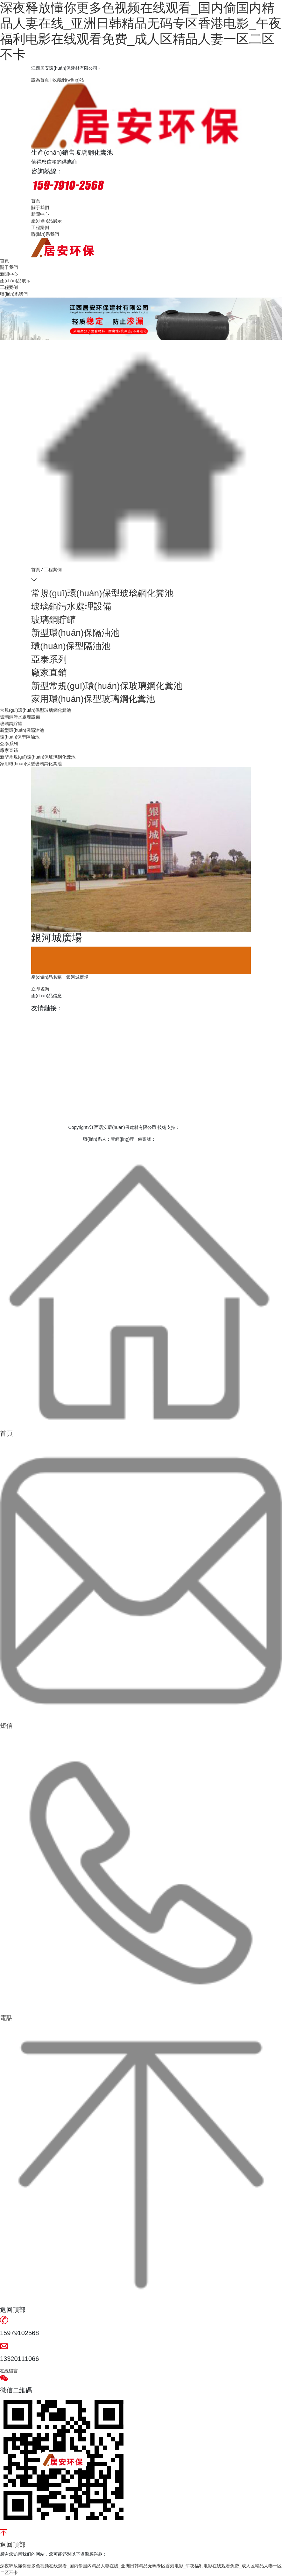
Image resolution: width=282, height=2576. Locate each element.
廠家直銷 (49, 672)
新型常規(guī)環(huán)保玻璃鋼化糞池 (106, 686)
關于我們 (40, 207)
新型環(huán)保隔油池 (75, 633)
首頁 (35, 200)
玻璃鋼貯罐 (53, 620)
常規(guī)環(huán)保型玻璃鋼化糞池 (102, 593)
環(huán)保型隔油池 (70, 646)
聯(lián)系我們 (45, 234)
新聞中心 (40, 214)
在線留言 (9, 2370)
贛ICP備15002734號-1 (178, 1139)
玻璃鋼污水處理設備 (71, 606)
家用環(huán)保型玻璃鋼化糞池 (93, 699)
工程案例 (40, 227)
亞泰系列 (49, 659)
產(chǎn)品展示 (46, 220)
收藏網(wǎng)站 (68, 79)
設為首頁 (40, 79)
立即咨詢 (40, 988)
